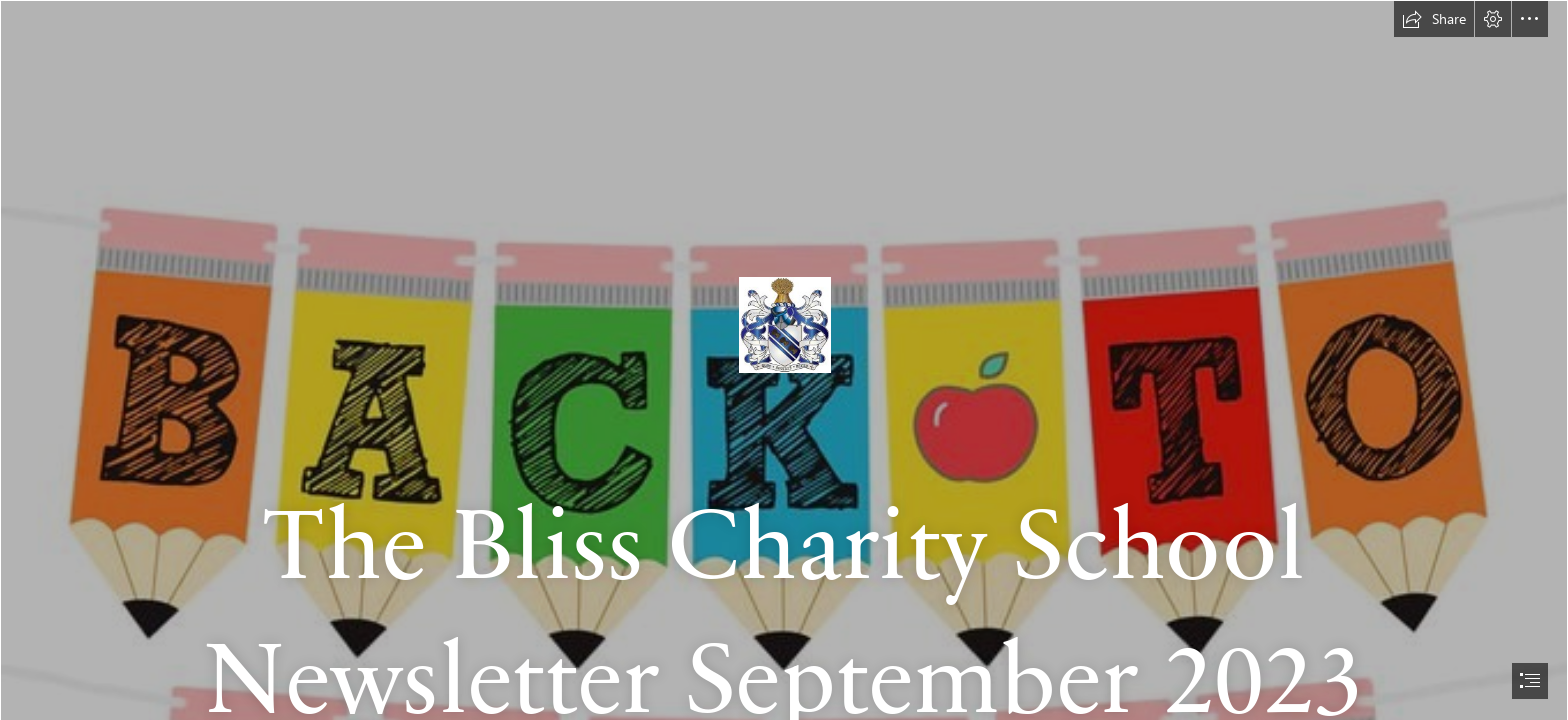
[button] (1434, 19)
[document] (784, 360)
